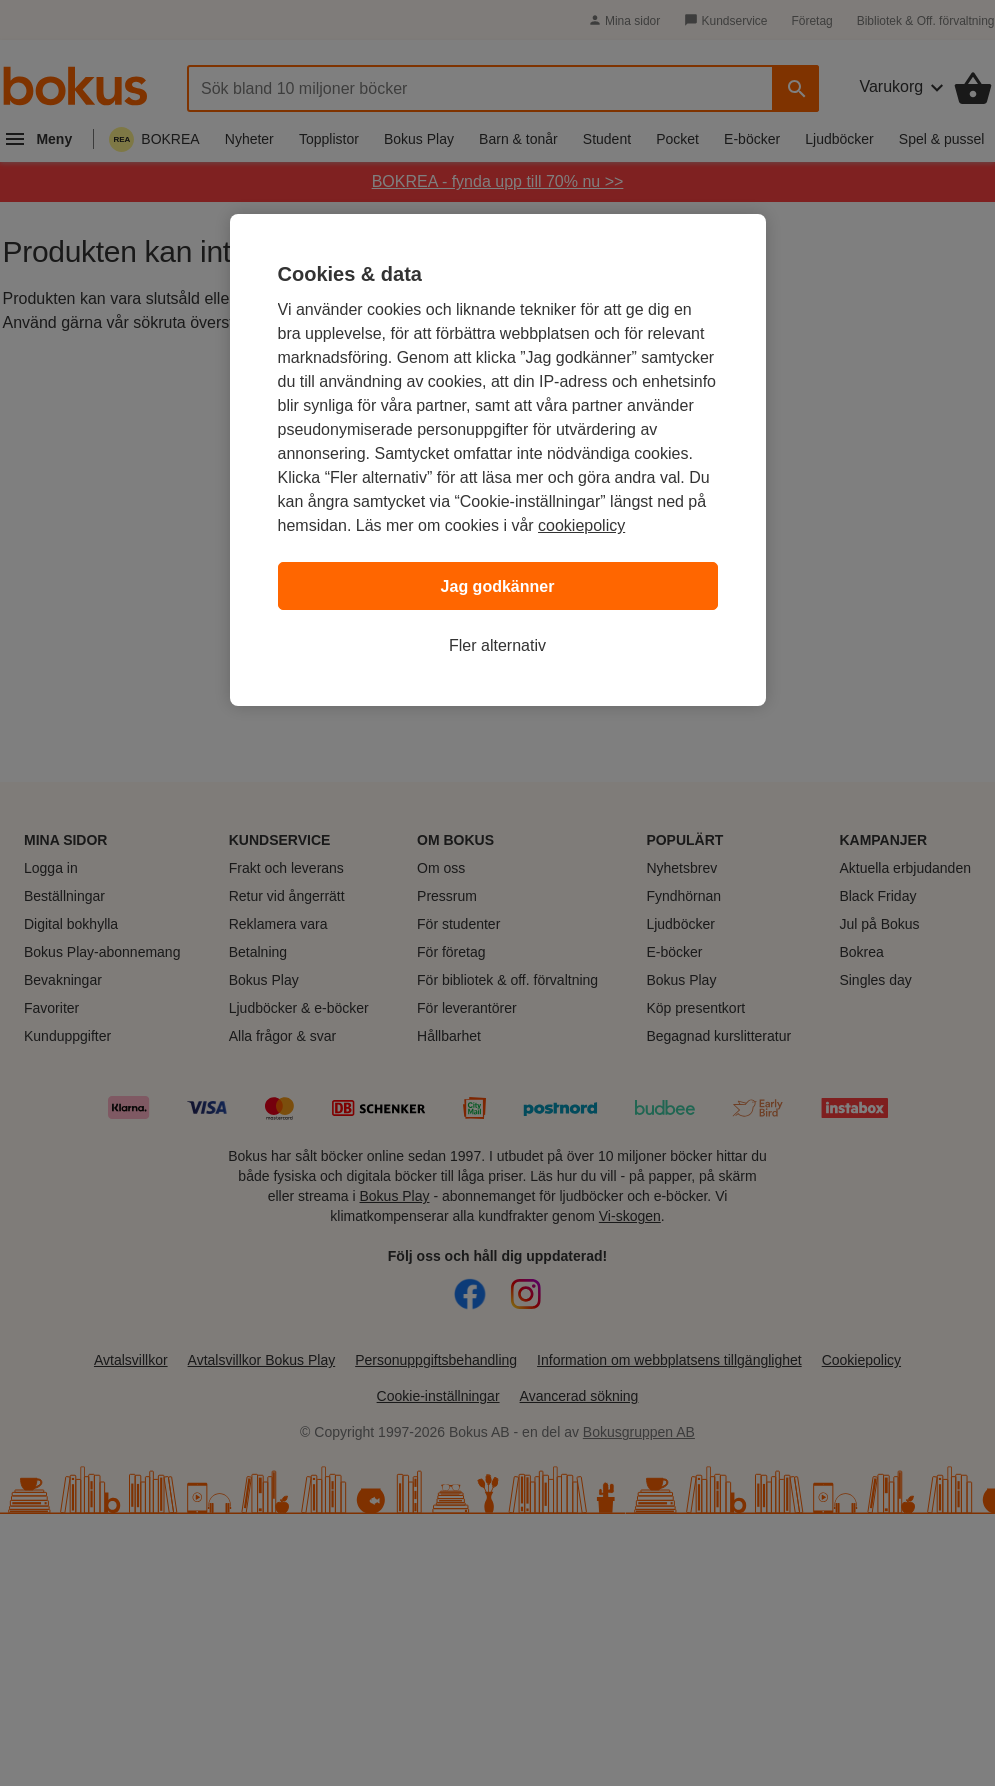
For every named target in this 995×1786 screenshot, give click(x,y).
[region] (498, 460)
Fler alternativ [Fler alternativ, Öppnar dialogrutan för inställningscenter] (497, 645)
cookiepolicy (581, 525)
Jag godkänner (498, 586)
